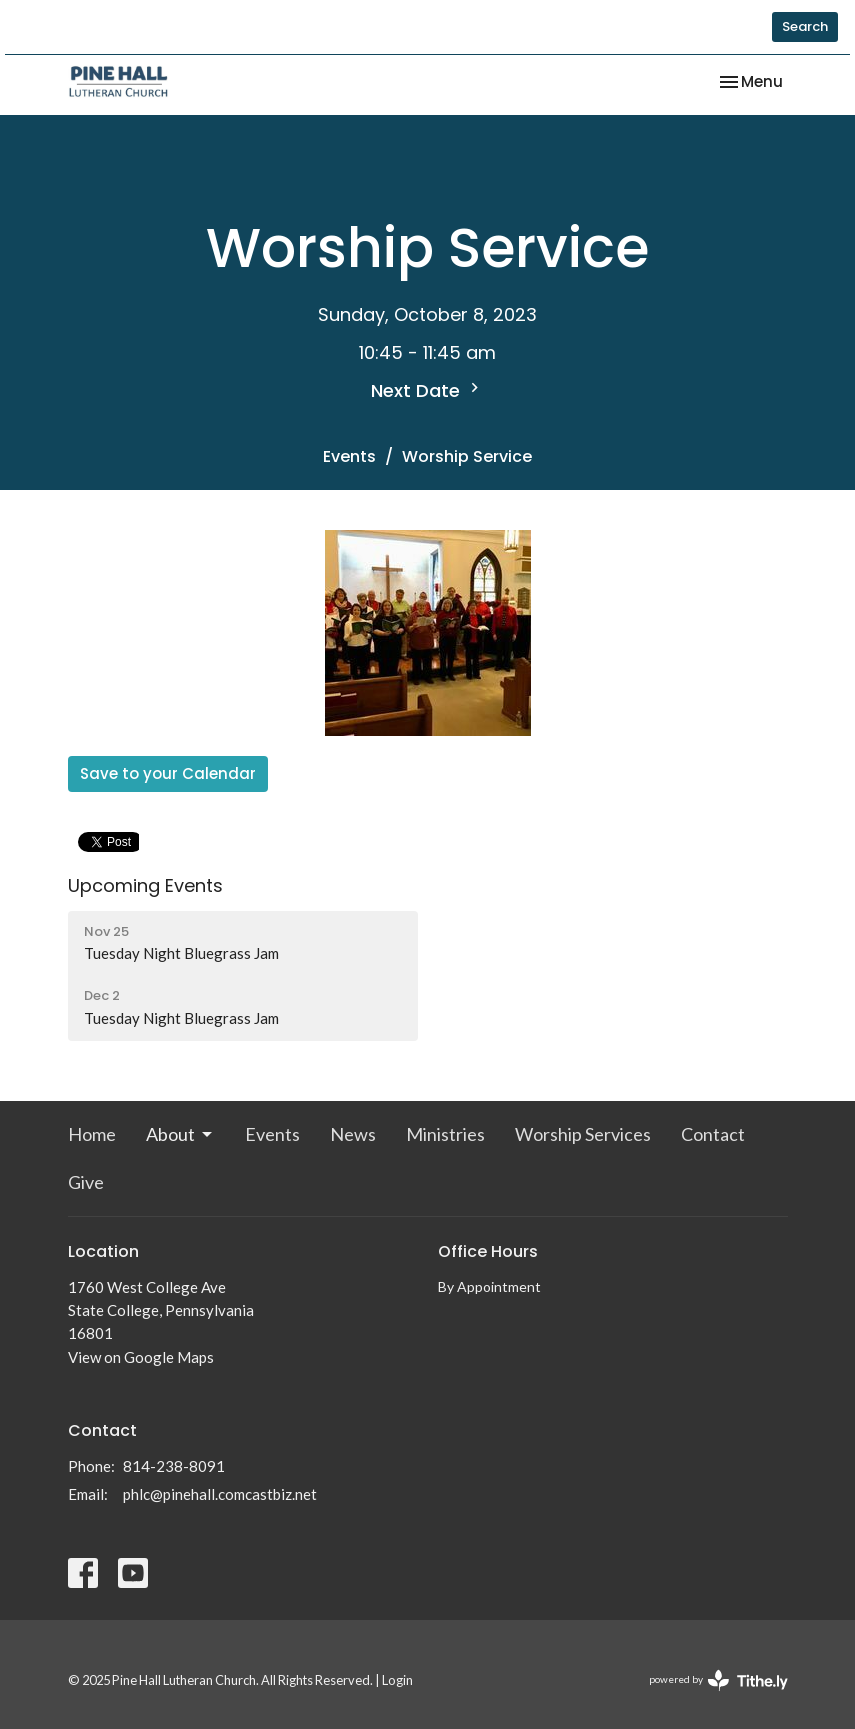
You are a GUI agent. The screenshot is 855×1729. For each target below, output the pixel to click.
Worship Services (583, 1134)
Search (805, 26)
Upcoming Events (145, 885)
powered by (718, 1680)
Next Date (427, 390)
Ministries (445, 1134)
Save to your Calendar (168, 773)
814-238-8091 (174, 1466)
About (180, 1134)
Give (86, 1182)
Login (397, 1680)
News (353, 1134)
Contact (713, 1134)
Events (349, 456)
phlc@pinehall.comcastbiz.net (220, 1494)
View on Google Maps (141, 1357)
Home (92, 1134)
